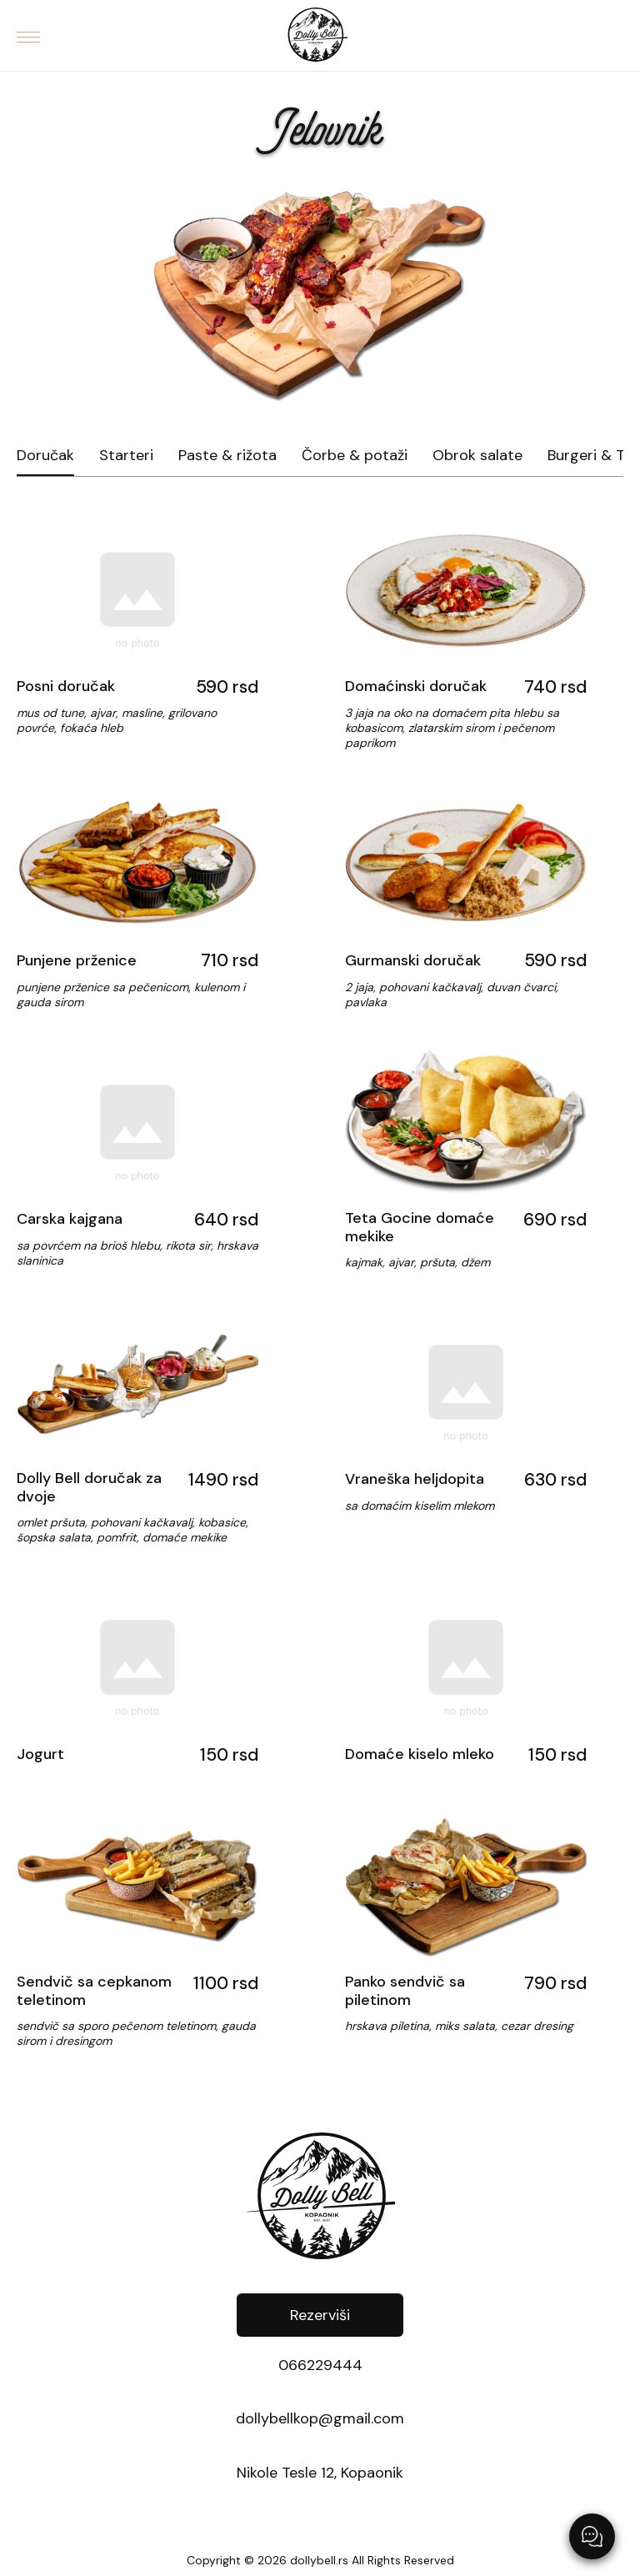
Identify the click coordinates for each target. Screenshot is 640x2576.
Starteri (126, 455)
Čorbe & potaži (355, 455)
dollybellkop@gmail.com (320, 2419)
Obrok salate (477, 455)
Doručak (45, 455)
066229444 (320, 2365)
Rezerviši (320, 2315)
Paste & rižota (227, 455)
